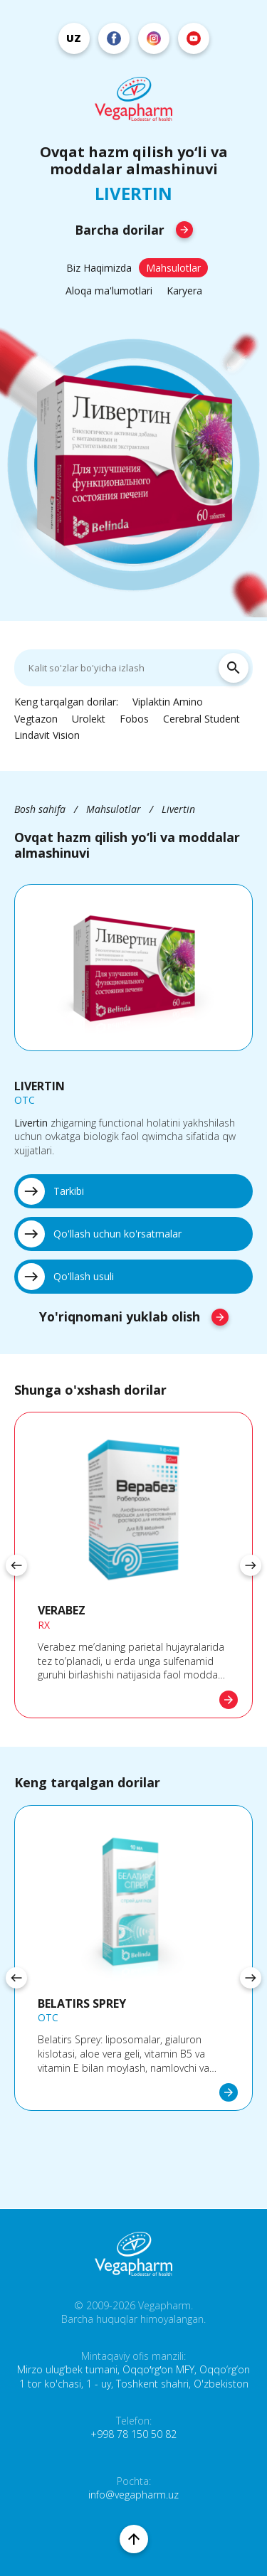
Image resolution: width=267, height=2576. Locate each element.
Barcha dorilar (134, 229)
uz (73, 38)
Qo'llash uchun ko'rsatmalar (100, 1233)
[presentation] (16, 1565)
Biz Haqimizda (99, 268)
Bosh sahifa (40, 809)
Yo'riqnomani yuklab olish (134, 1316)
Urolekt (88, 718)
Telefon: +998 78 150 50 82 (133, 2428)
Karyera (184, 290)
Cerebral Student (201, 718)
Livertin (178, 809)
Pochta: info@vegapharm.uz (133, 2488)
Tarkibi (51, 1191)
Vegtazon (36, 718)
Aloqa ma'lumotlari (109, 290)
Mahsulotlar (173, 268)
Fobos (134, 718)
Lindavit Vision (47, 735)
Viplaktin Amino (167, 701)
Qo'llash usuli (66, 1276)
